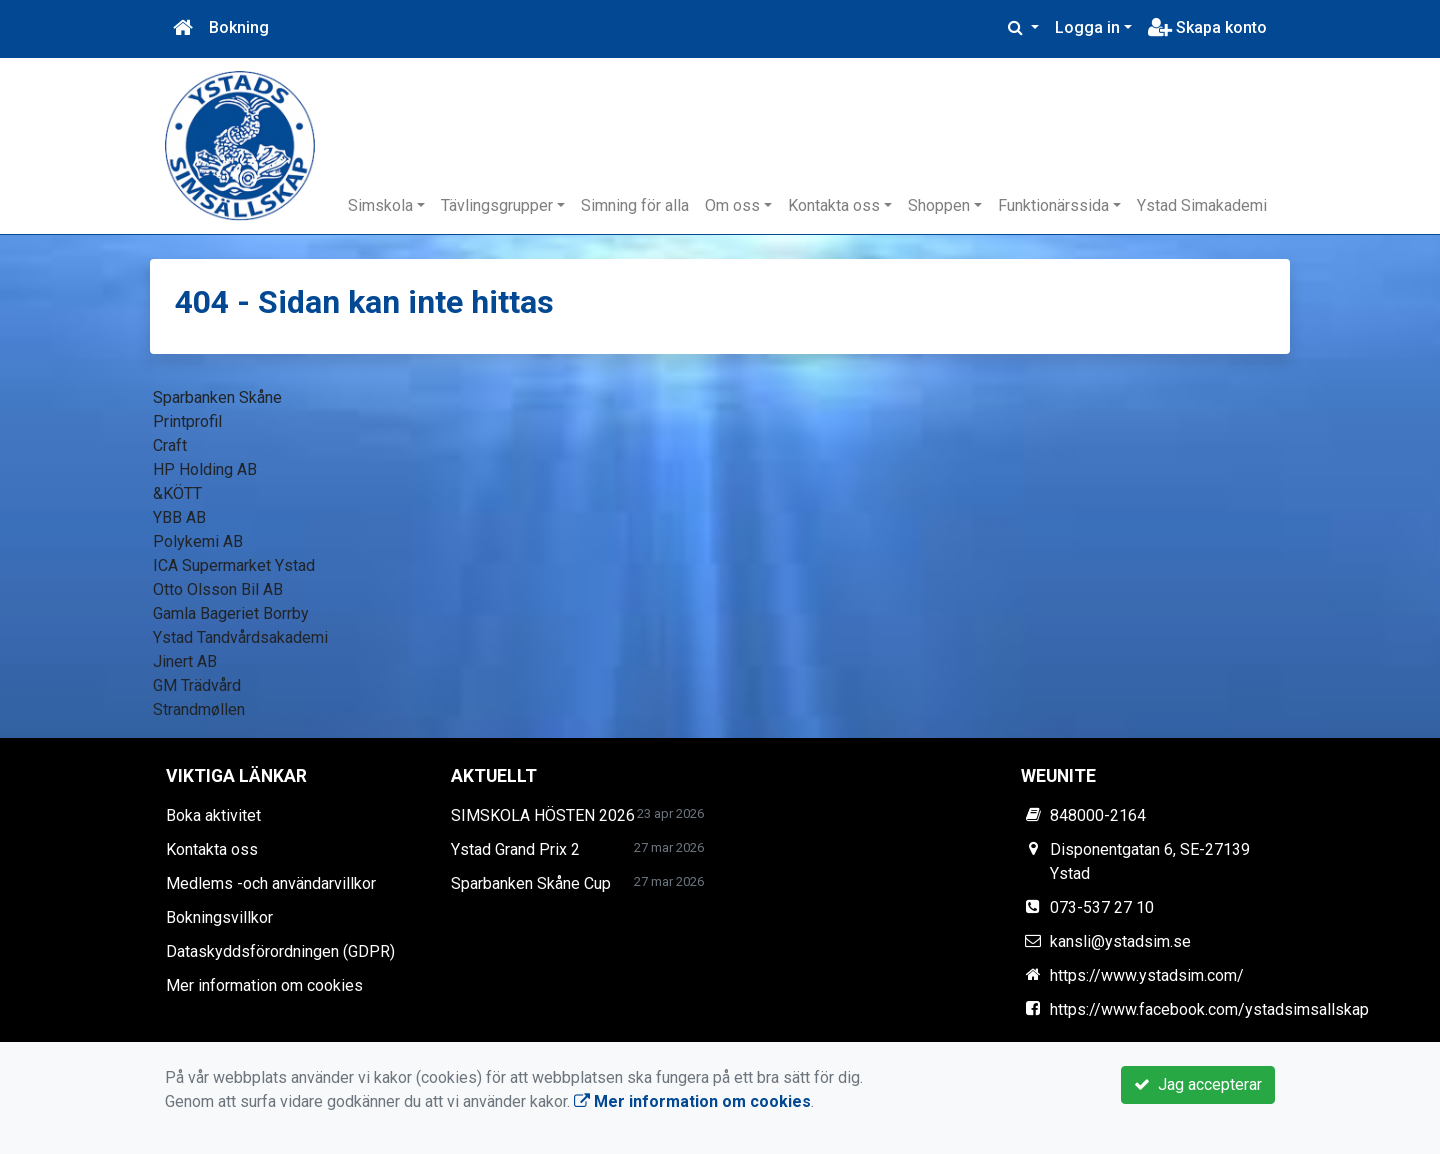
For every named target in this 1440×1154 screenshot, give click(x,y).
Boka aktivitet (213, 815)
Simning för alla (635, 205)
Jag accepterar (1198, 1084)
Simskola (380, 205)
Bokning (239, 27)
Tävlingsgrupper (497, 205)
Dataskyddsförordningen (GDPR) (280, 951)
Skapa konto (1207, 27)
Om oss (732, 205)
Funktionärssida (1053, 205)
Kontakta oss (834, 205)
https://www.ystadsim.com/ (1147, 975)
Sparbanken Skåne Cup (531, 883)
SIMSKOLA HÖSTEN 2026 (543, 815)
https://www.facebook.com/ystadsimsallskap (1209, 1009)
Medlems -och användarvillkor (271, 883)
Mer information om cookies (264, 985)
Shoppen (939, 205)
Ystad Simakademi (1202, 205)
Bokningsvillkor (219, 917)
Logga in (1087, 27)
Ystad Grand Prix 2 (515, 849)
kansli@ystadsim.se (1120, 941)
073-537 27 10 (1102, 907)
